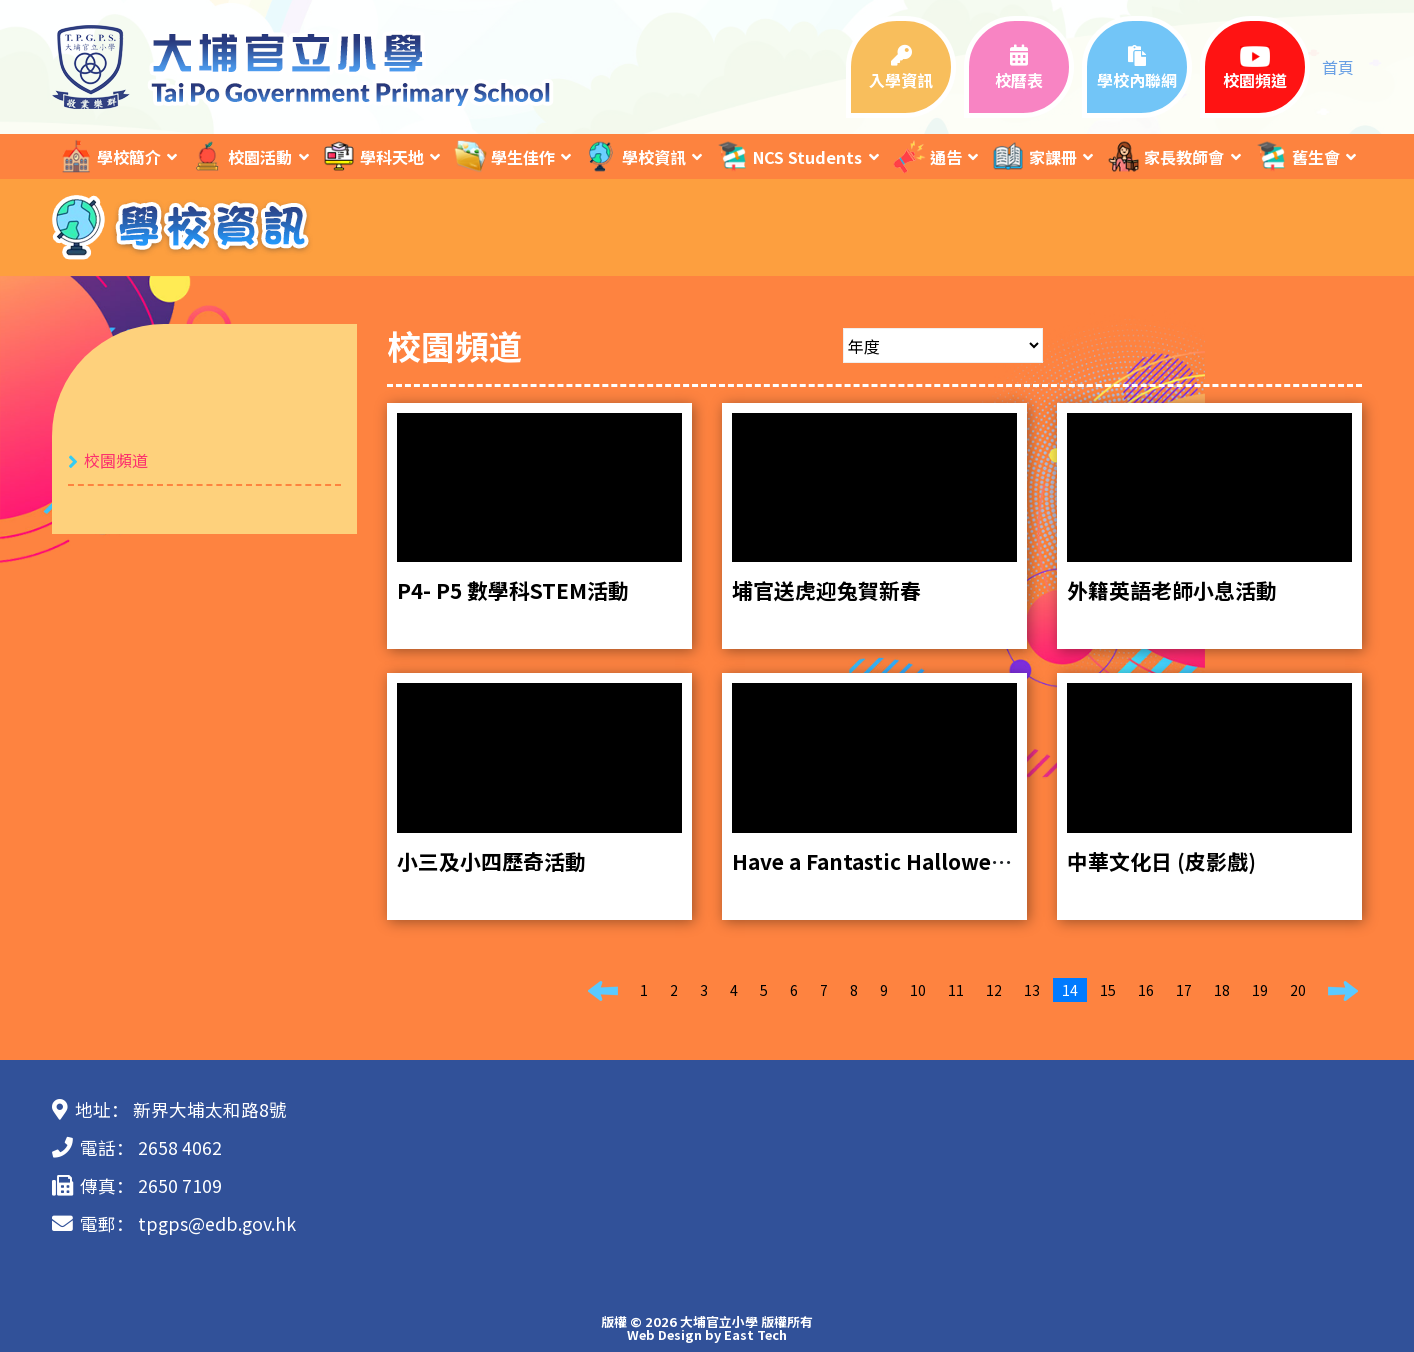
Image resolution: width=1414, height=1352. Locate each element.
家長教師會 (1165, 156)
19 (1260, 990)
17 (1184, 990)
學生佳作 (504, 156)
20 (1298, 990)
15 (1108, 990)
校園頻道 (116, 460)
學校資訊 (635, 156)
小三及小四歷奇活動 (491, 861)
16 (1146, 990)
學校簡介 (110, 156)
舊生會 (1297, 156)
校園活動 (241, 156)
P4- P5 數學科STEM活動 (513, 590)
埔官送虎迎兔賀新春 (826, 590)
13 (1032, 990)
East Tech (755, 1334)
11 (956, 990)
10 (918, 990)
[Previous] (603, 991)
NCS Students (788, 156)
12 (994, 990)
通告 (927, 156)
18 (1222, 990)
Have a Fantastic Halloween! (878, 861)
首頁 (1338, 67)
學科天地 (373, 156)
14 (1070, 990)
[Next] (1343, 991)
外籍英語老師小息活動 (1172, 590)
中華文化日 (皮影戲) (1161, 861)
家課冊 (1034, 156)
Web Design (664, 1334)
